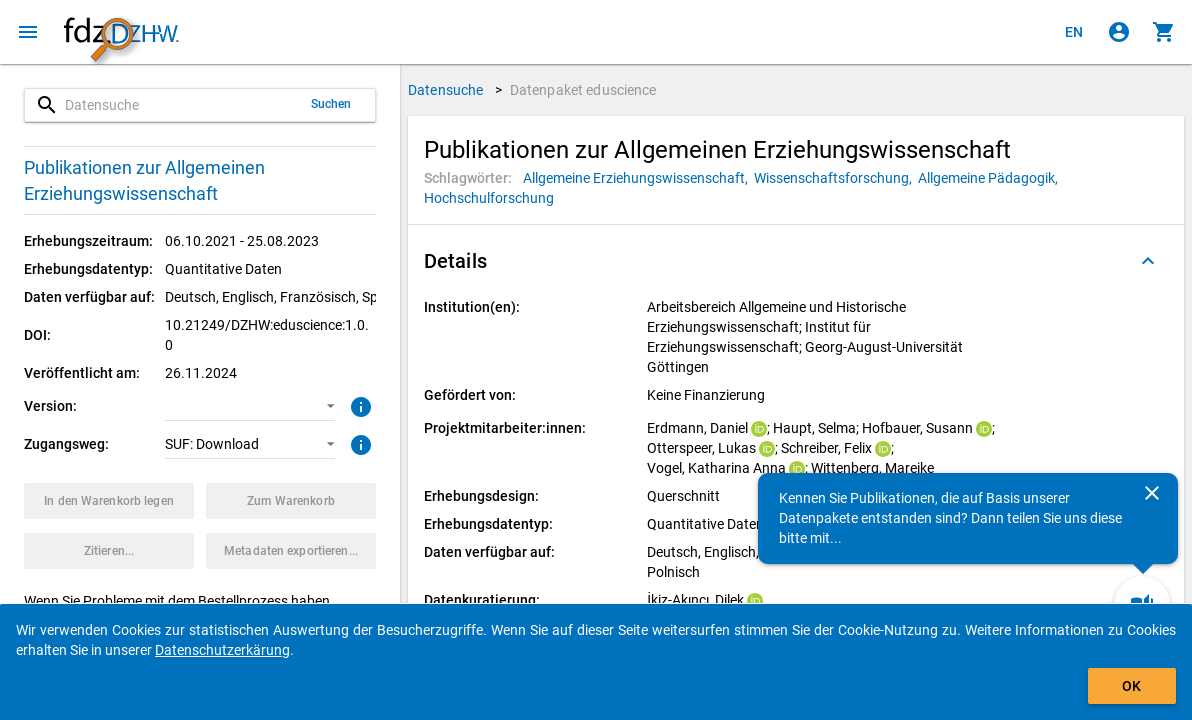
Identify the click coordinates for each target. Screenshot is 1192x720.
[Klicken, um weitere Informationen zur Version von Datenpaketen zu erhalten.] (358, 405)
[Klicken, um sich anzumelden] (1119, 32)
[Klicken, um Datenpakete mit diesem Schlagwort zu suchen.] (638, 178)
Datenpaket (583, 90)
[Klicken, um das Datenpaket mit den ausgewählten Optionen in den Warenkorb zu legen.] (109, 501)
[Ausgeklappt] (1148, 261)
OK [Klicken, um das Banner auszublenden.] (1131, 686)
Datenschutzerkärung (222, 650)
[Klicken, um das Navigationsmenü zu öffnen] (28, 32)
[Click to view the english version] (1074, 32)
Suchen (331, 104)
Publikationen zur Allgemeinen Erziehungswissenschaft (144, 180)
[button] (250, 406)
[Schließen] (1152, 493)
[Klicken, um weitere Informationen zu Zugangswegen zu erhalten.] (358, 443)
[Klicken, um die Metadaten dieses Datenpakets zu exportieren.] (291, 551)
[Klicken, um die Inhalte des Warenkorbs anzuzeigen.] (1164, 32)
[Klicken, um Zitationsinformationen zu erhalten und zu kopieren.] (109, 551)
